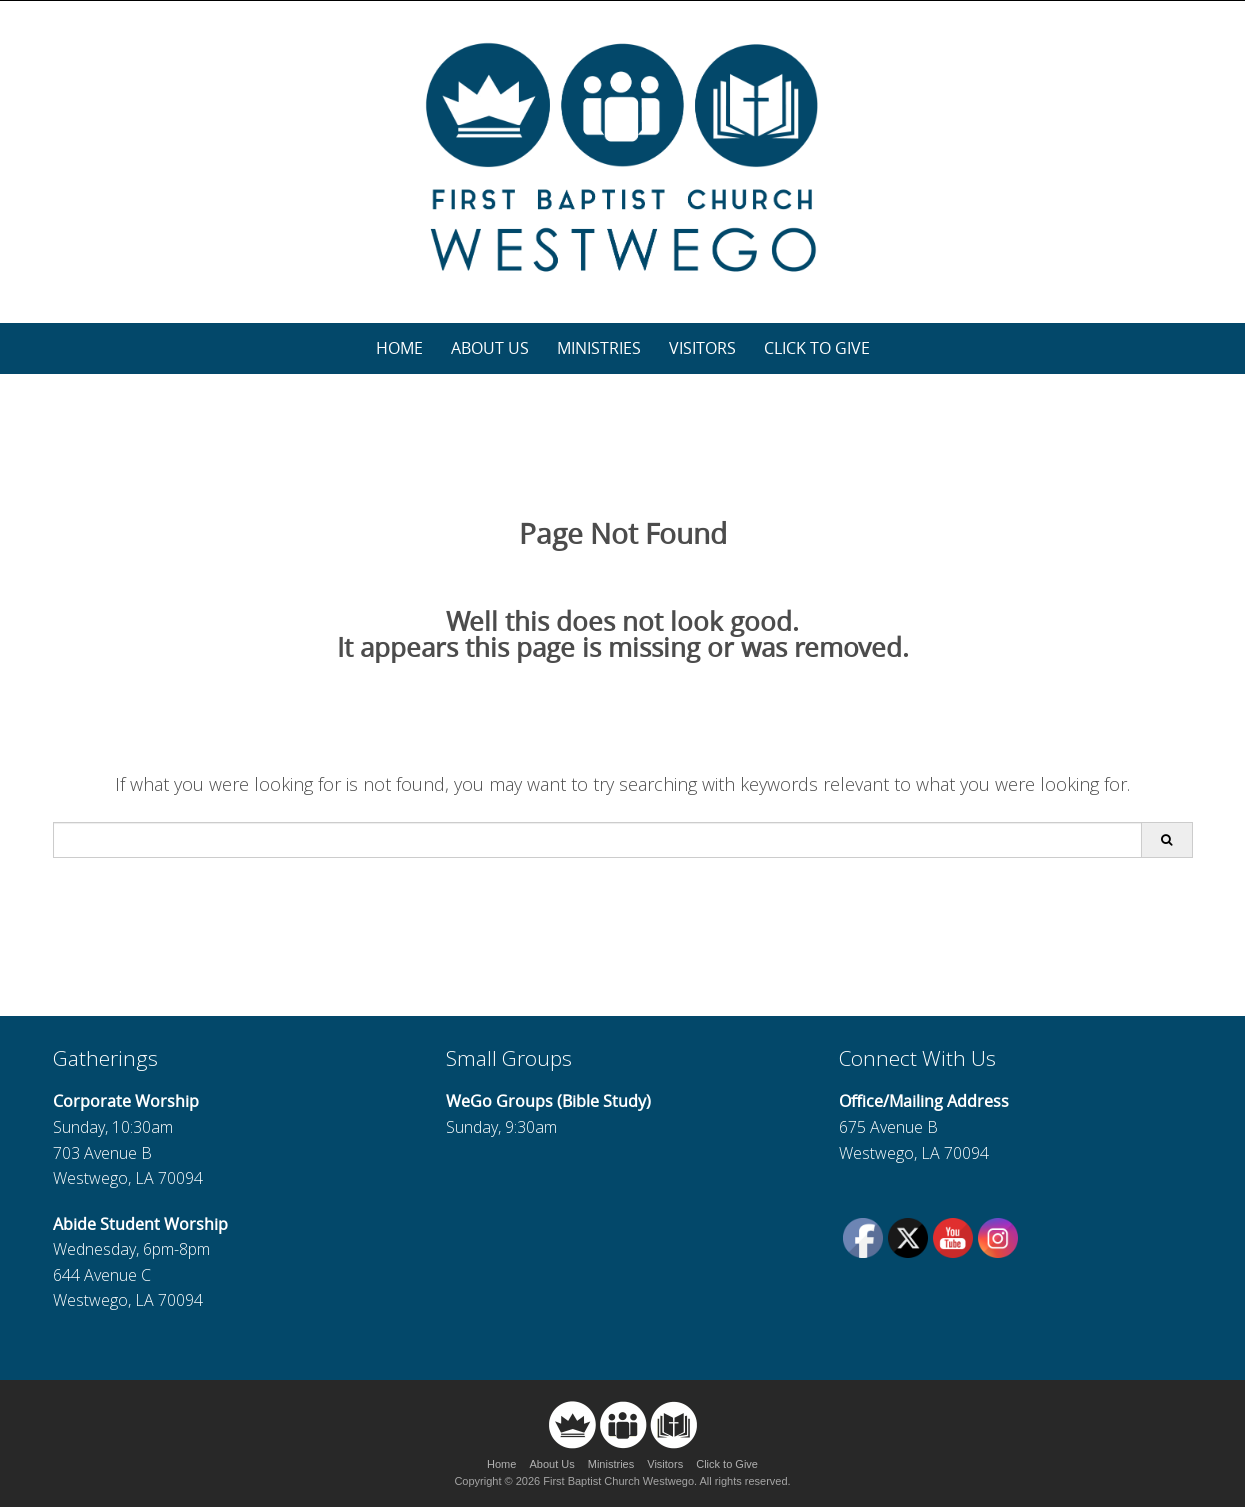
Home (399, 348)
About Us (490, 348)
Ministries (599, 348)
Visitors (702, 348)
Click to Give (817, 348)
